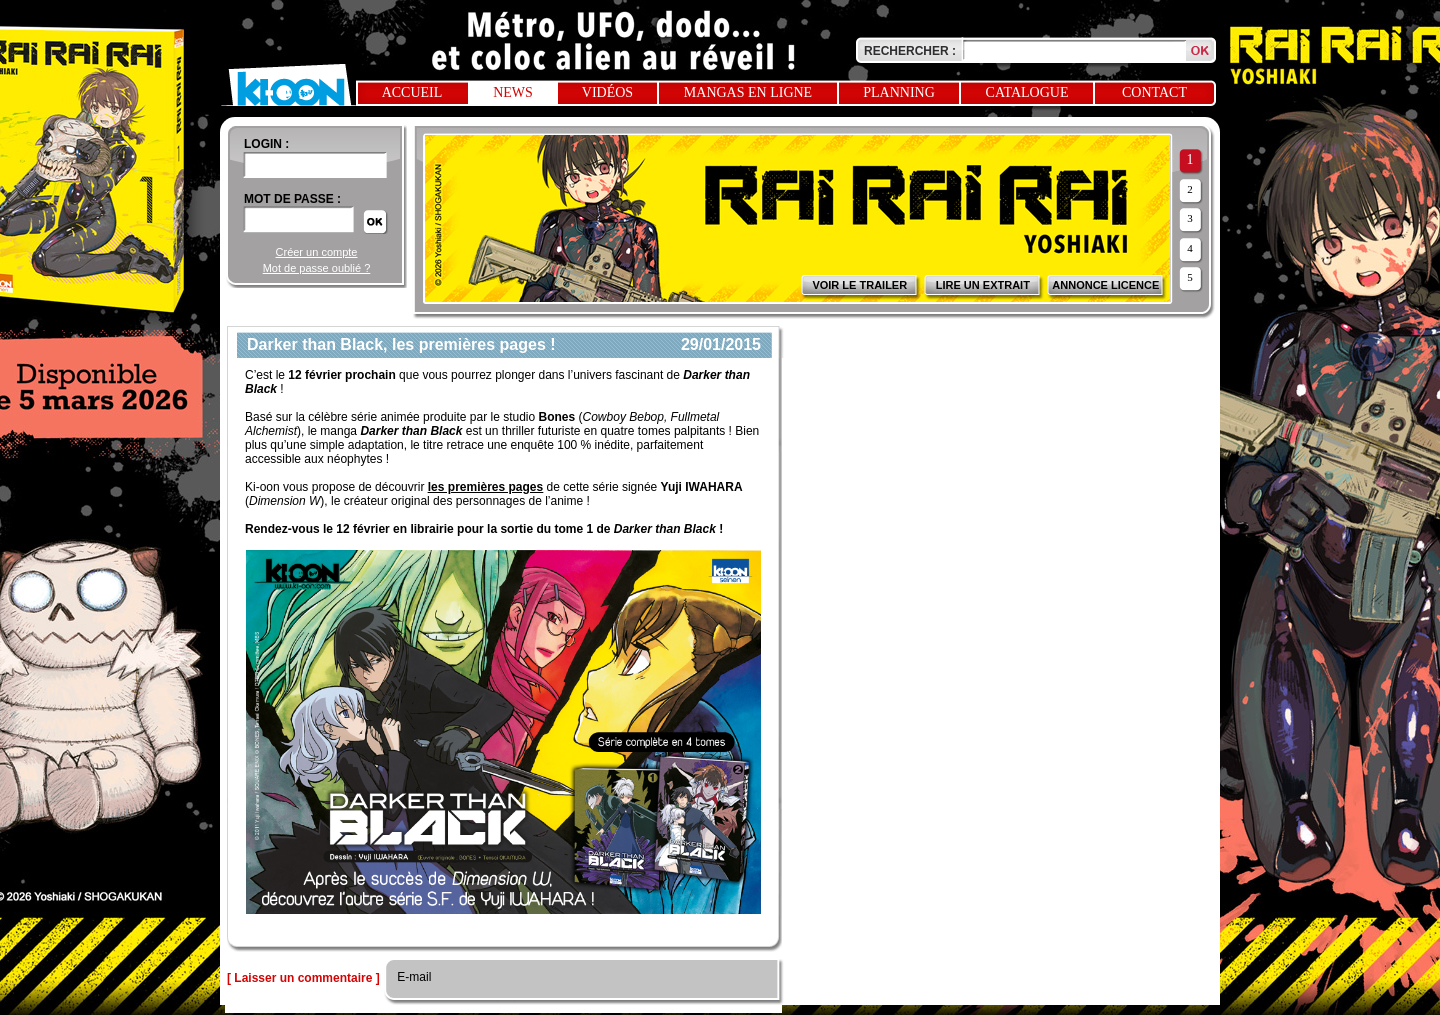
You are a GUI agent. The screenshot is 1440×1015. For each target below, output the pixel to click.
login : (266, 144)
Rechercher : (910, 51)
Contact (1154, 92)
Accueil (412, 92)
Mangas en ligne (748, 92)
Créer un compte (317, 252)
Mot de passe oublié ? (317, 268)
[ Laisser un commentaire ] (303, 978)
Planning (899, 92)
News (513, 92)
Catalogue (1027, 92)
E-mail (412, 977)
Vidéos (607, 92)
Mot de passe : (292, 199)
